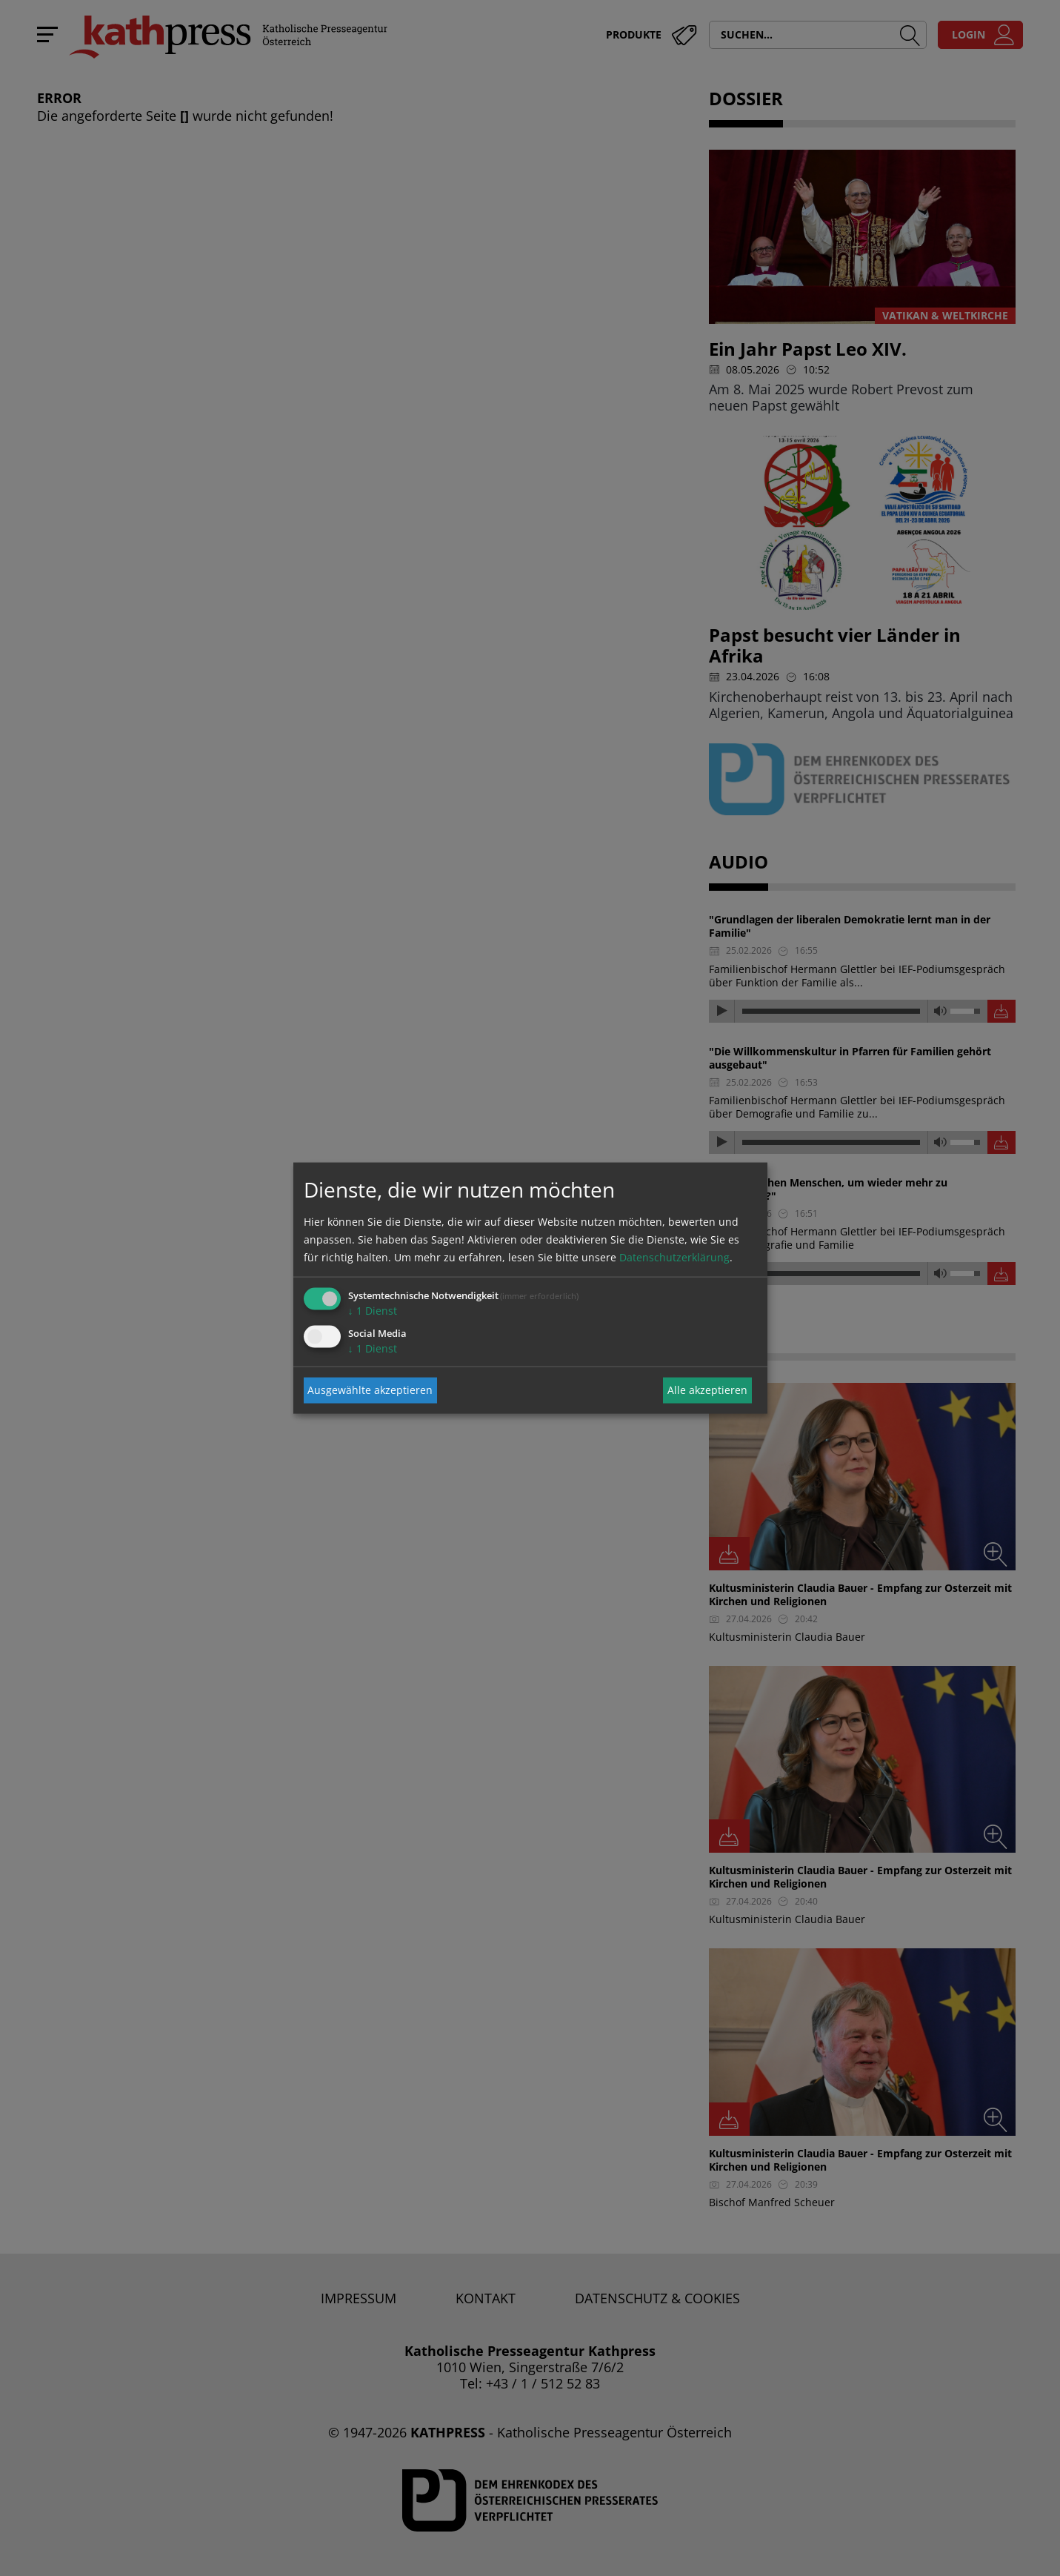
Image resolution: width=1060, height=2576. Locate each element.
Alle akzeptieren (707, 1390)
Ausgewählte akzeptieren (370, 1390)
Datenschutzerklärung (674, 1256)
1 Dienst (372, 1310)
